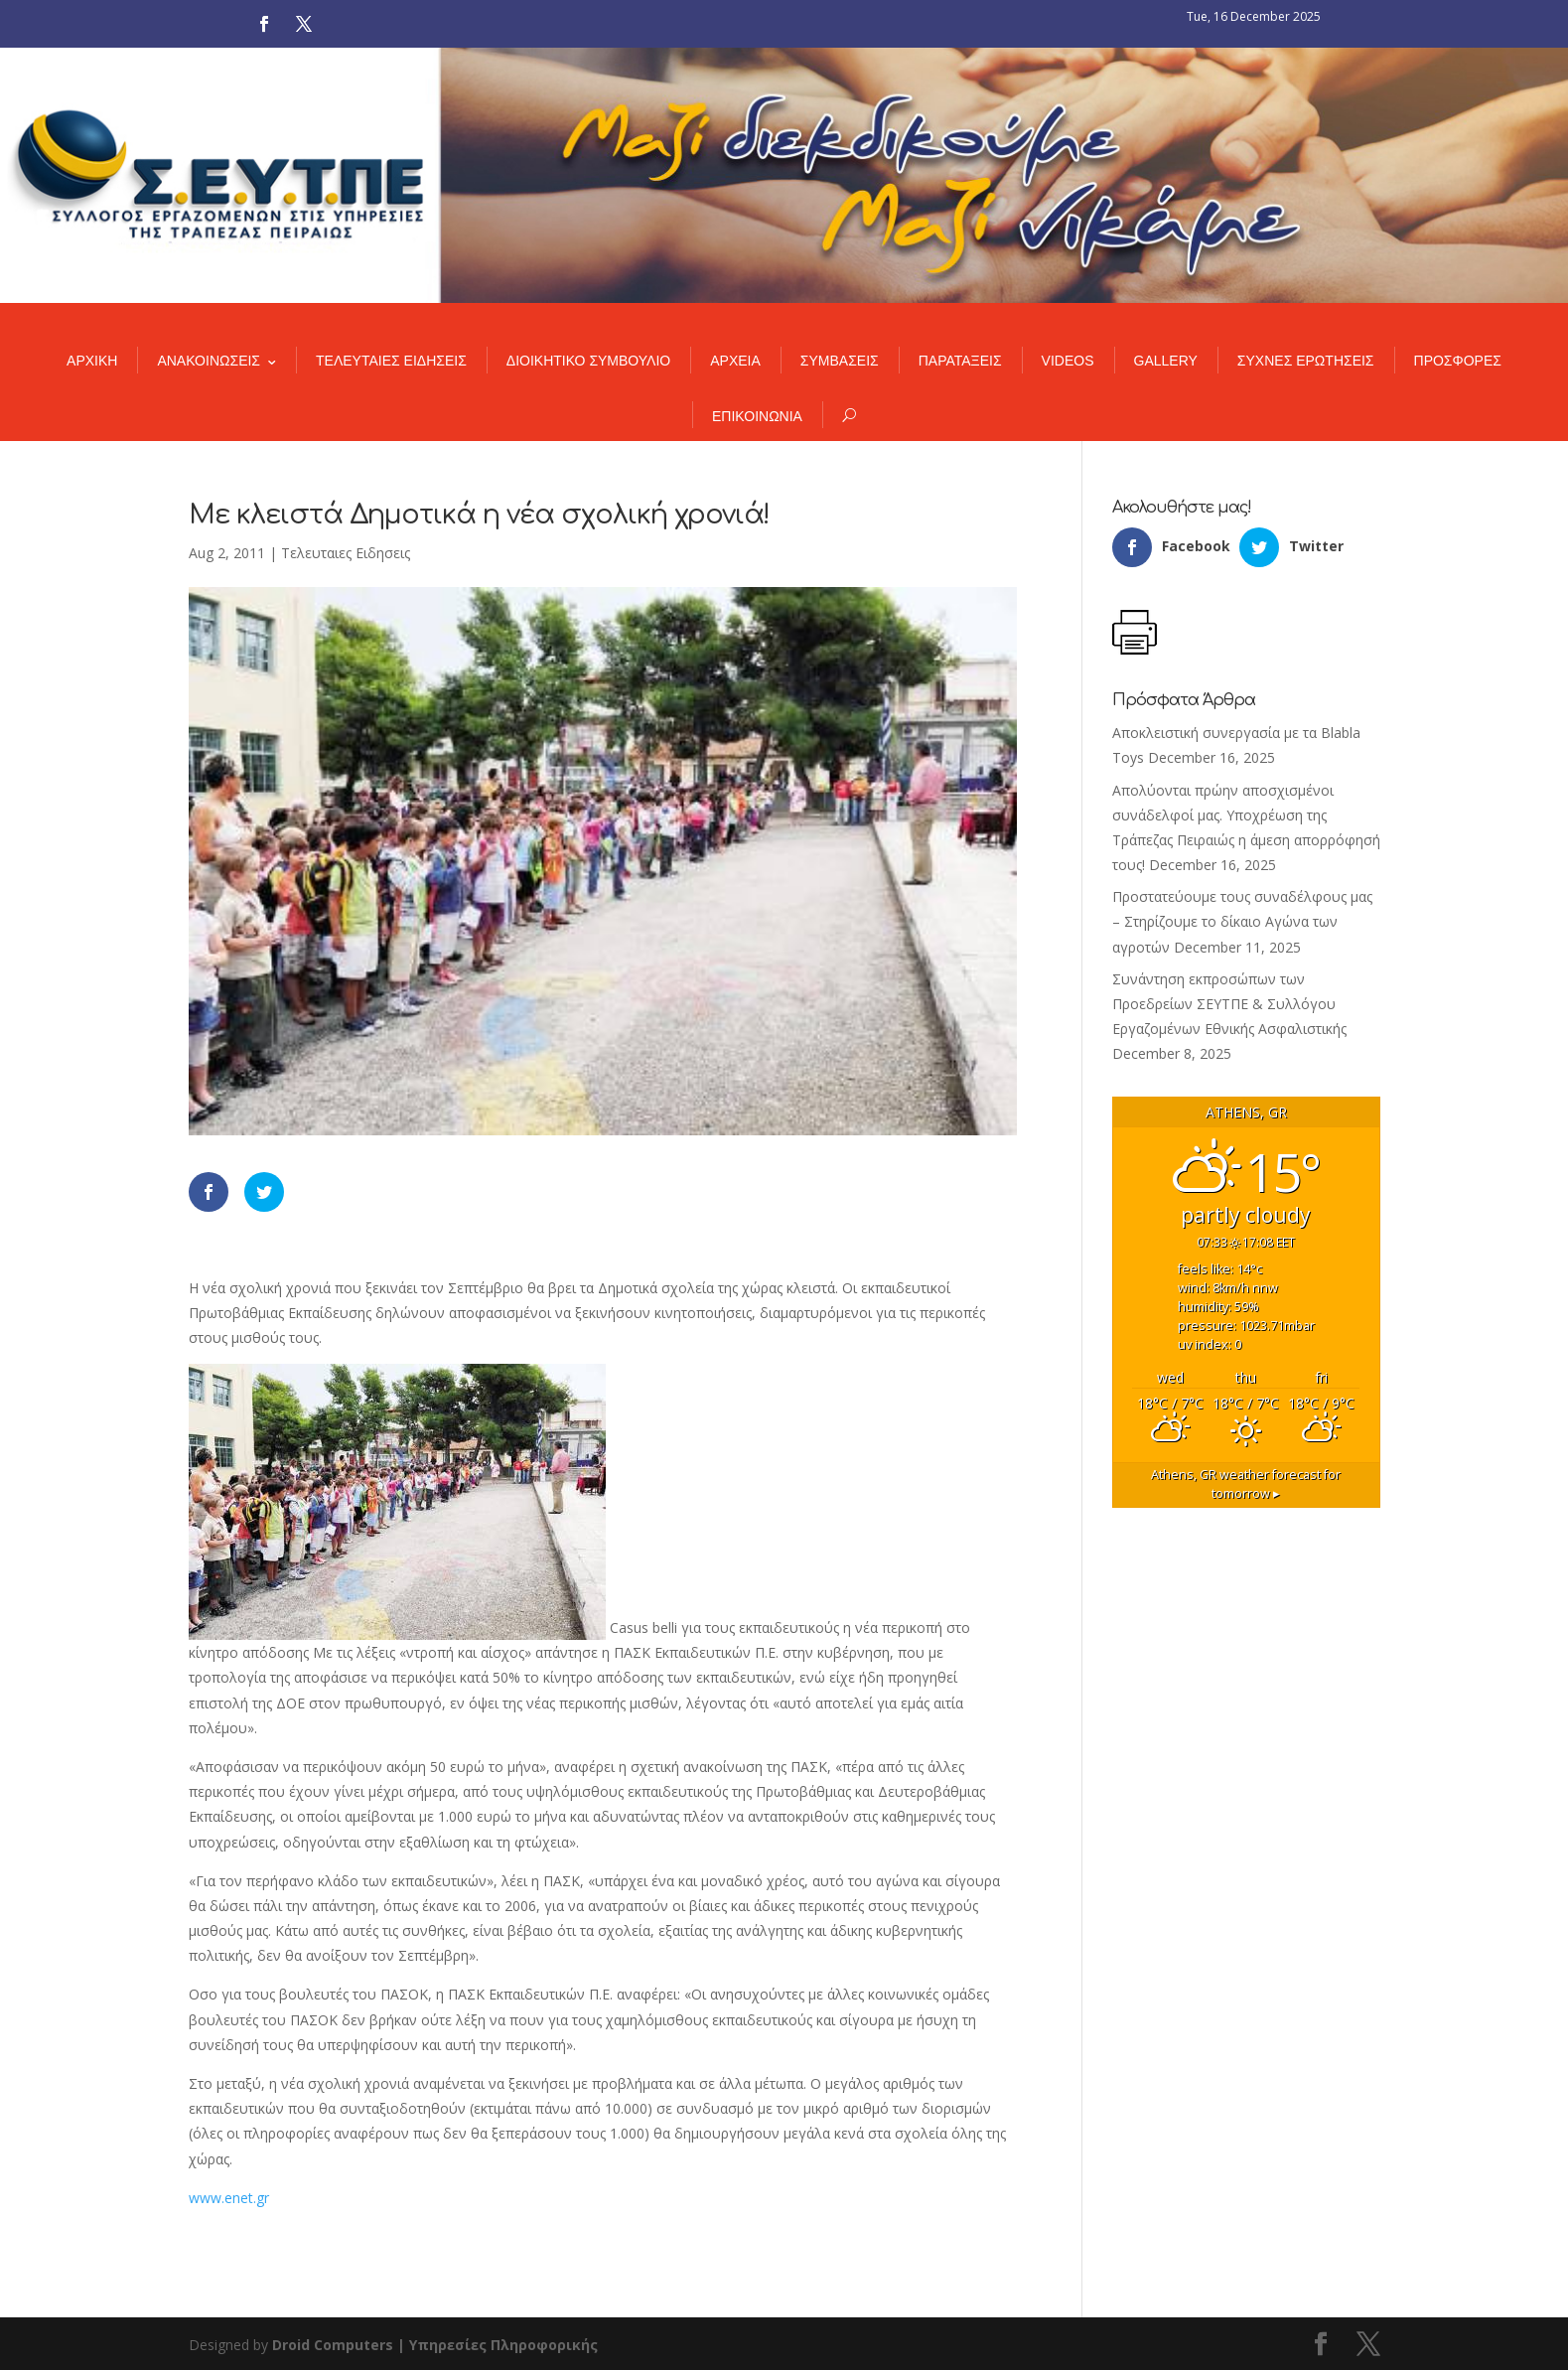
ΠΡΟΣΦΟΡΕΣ (1457, 361)
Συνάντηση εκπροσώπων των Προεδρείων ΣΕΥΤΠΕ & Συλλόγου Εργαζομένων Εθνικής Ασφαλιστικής (1229, 1003)
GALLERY (1166, 361)
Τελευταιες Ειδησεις (345, 552)
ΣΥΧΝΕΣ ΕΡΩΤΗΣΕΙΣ (1305, 361)
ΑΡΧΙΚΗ (92, 361)
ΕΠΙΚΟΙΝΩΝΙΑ (757, 416)
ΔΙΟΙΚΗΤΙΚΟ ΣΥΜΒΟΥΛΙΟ (588, 361)
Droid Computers (332, 2344)
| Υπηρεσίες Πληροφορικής (497, 2344)
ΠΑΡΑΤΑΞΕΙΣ (960, 361)
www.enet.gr (229, 2197)
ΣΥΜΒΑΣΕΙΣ (839, 361)
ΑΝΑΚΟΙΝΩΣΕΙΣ (208, 361)
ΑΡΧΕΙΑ (735, 361)
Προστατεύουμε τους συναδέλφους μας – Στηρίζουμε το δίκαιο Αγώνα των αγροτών (1242, 921)
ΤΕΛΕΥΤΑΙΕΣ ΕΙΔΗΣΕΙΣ (391, 361)
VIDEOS (1068, 361)
